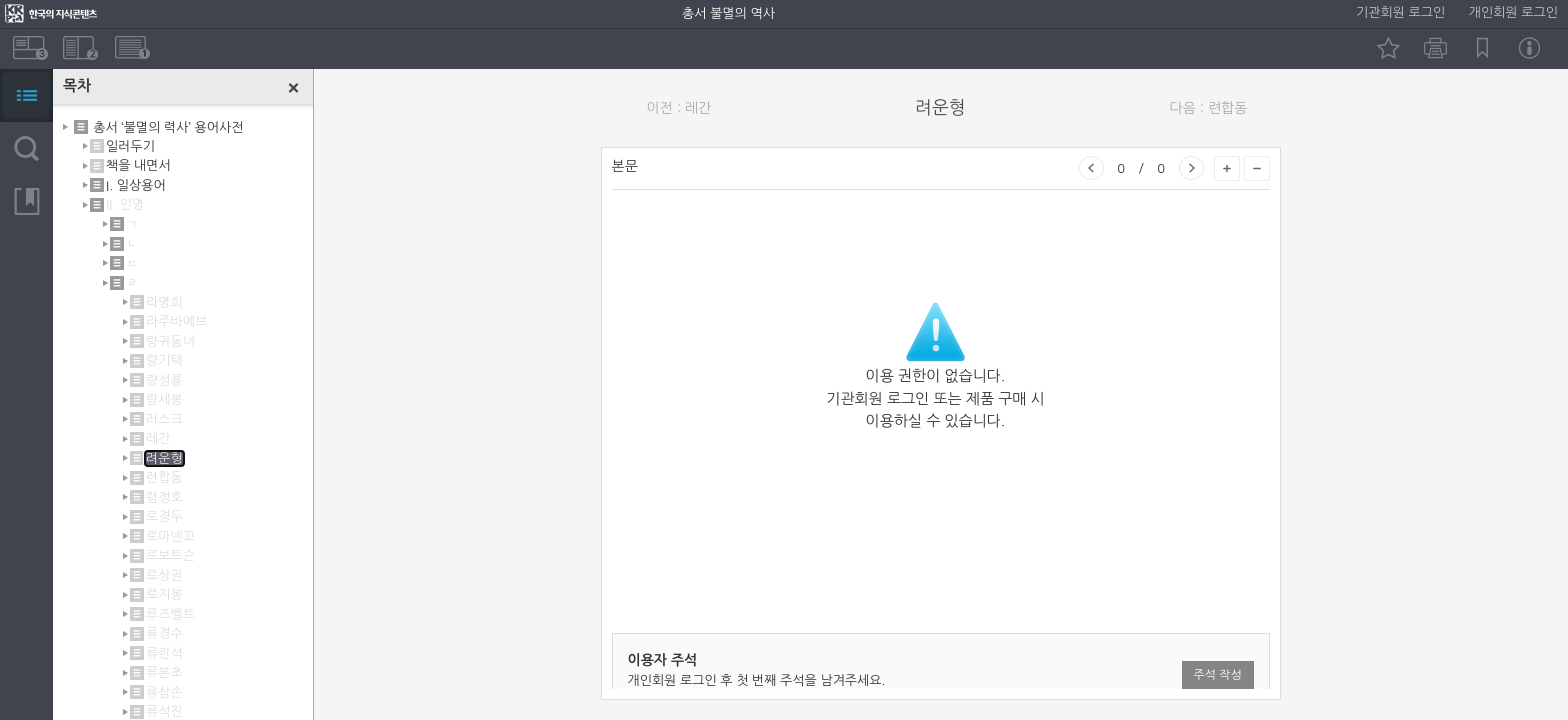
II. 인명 (125, 204)
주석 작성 (1217, 675)
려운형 (164, 458)
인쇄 (1435, 48)
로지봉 (164, 594)
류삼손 (164, 692)
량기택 (164, 360)
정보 (1529, 48)
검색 (26, 148)
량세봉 (164, 399)
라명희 (164, 302)
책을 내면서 (138, 165)
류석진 (164, 711)
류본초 (164, 672)
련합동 (164, 477)
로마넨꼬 (170, 536)
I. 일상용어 (136, 185)
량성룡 (164, 380)
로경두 (164, 516)
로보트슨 (170, 555)
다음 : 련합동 (1209, 108)
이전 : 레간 (679, 108)
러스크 (164, 419)
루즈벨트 (170, 614)
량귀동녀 (170, 341)
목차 (26, 95)
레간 (158, 438)
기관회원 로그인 (1400, 12)
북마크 (1482, 48)
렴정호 (164, 497)
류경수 (164, 633)
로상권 (164, 575)
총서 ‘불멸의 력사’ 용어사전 (168, 126)
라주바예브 (176, 321)
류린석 (164, 653)
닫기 (294, 88)
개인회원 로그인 (1513, 12)
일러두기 (130, 146)
